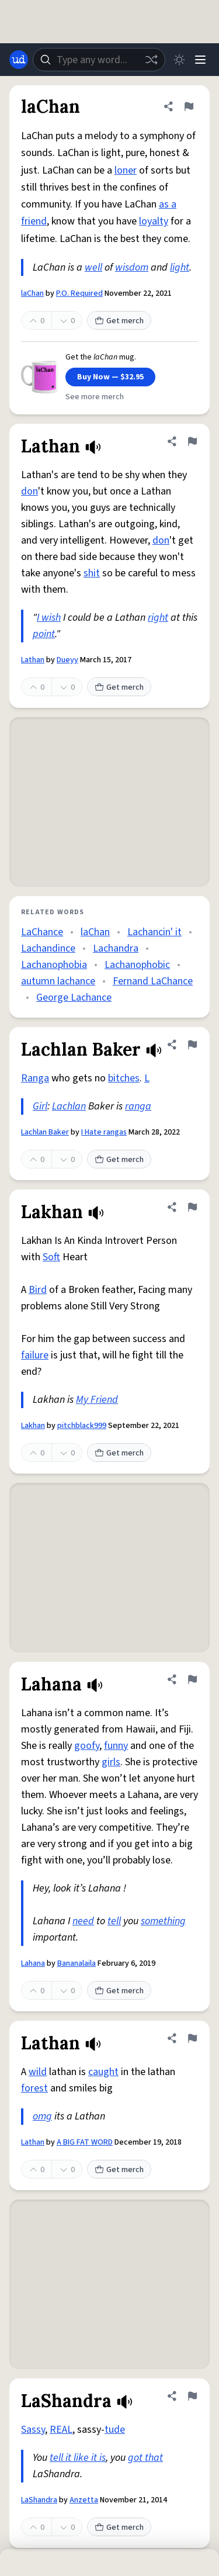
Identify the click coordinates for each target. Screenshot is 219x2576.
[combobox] (99, 59)
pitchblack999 (81, 1426)
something (163, 1921)
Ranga (35, 1078)
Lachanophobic (137, 964)
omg (42, 2116)
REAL (61, 2429)
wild (38, 2072)
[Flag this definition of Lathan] (192, 441)
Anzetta (83, 2500)
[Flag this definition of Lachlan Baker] (192, 1044)
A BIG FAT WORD (85, 2142)
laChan (32, 293)
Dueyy (67, 660)
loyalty (153, 221)
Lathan (32, 660)
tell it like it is (78, 2457)
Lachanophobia (54, 964)
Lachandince (48, 948)
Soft (51, 1257)
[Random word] (151, 60)
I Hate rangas (104, 1132)
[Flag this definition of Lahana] (192, 1679)
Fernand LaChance (153, 981)
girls (111, 1762)
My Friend (97, 1399)
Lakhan (33, 1426)
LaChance (42, 932)
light (179, 267)
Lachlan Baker (45, 1132)
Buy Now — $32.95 (110, 377)
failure (34, 1355)
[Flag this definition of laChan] (188, 106)
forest (34, 2088)
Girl (40, 1106)
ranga (138, 1106)
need (83, 1921)
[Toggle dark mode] (179, 59)
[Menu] (200, 59)
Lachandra (115, 948)
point (44, 634)
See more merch (94, 397)
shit (92, 573)
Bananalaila (76, 1963)
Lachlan (69, 1106)
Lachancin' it (154, 932)
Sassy (33, 2429)
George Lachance (74, 997)
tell (114, 1921)
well (93, 267)
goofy (86, 1745)
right (158, 617)
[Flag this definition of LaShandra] (192, 2396)
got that (145, 2457)
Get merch (119, 321)
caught (103, 2072)
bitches (124, 1078)
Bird (38, 1289)
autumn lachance (58, 981)
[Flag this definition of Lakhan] (192, 1207)
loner (125, 170)
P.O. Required (79, 293)
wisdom (131, 267)
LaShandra (39, 2500)
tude (115, 2429)
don (29, 491)
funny (116, 1745)
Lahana (33, 1963)
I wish (49, 617)
